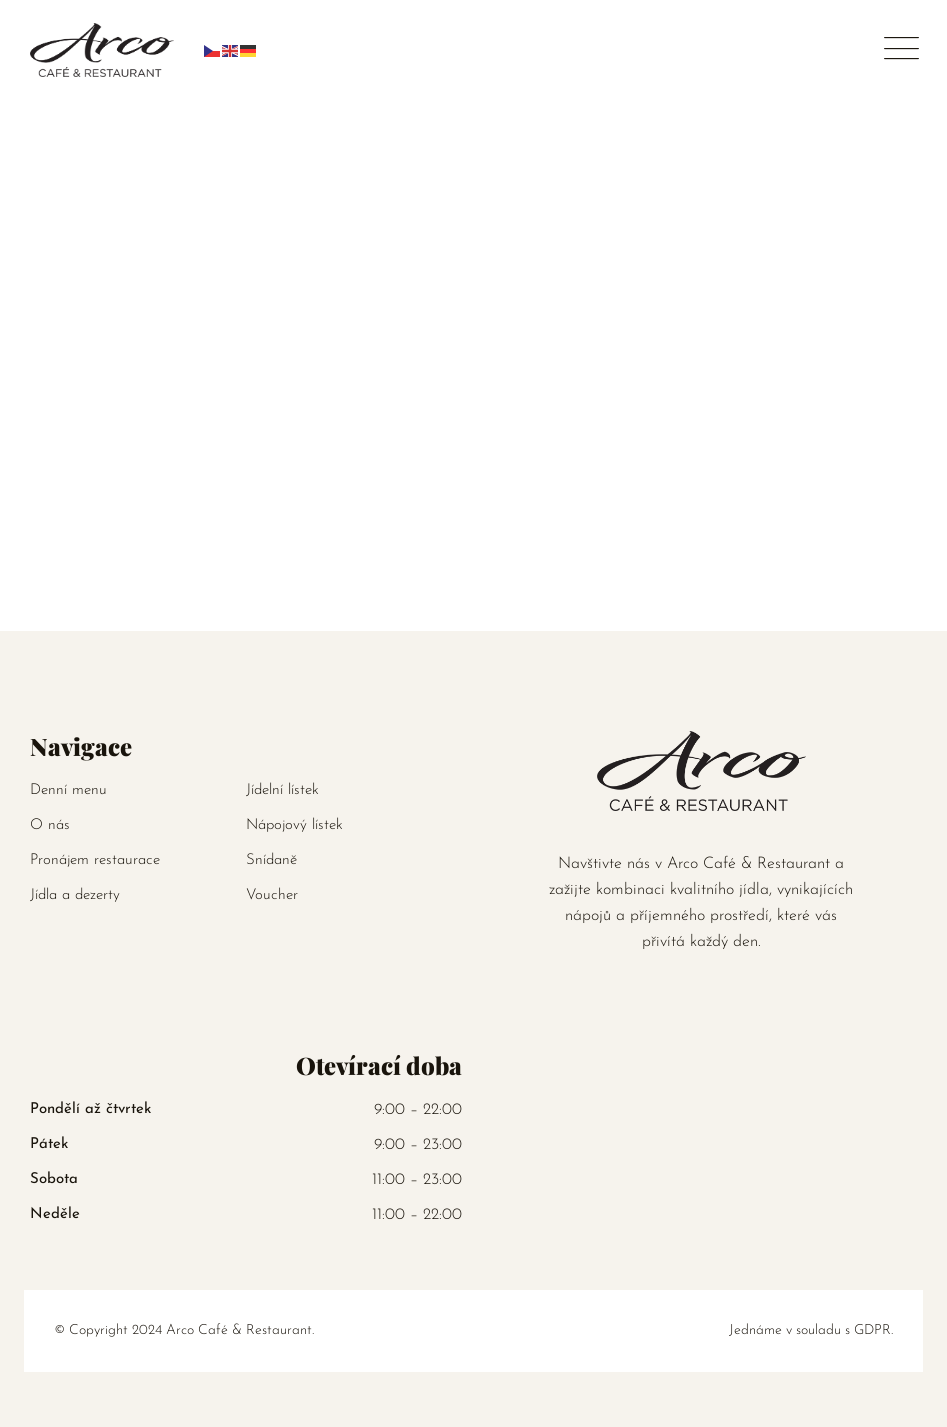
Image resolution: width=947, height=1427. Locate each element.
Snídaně (271, 860)
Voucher (272, 895)
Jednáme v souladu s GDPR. (811, 1330)
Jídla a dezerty (75, 895)
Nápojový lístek (294, 825)
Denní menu (68, 790)
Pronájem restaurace (95, 860)
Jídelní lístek (282, 790)
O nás (50, 825)
